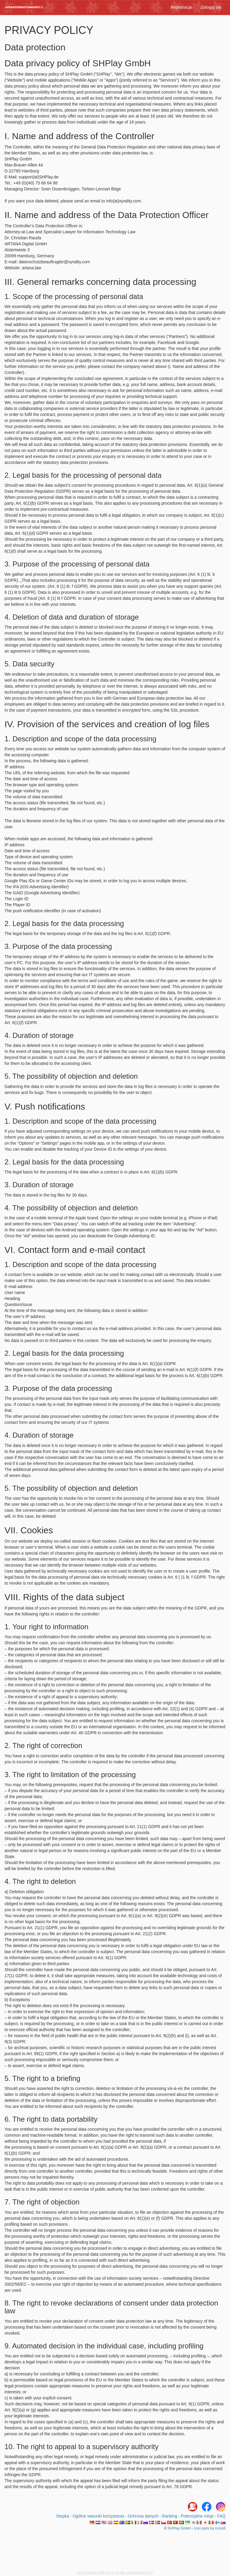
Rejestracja (181, 7)
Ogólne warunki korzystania (98, 2516)
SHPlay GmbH (179, 2528)
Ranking (169, 2516)
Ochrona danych (143, 2516)
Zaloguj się (211, 7)
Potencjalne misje (197, 2516)
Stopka (62, 2516)
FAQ (221, 2516)
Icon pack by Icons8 (210, 2528)
